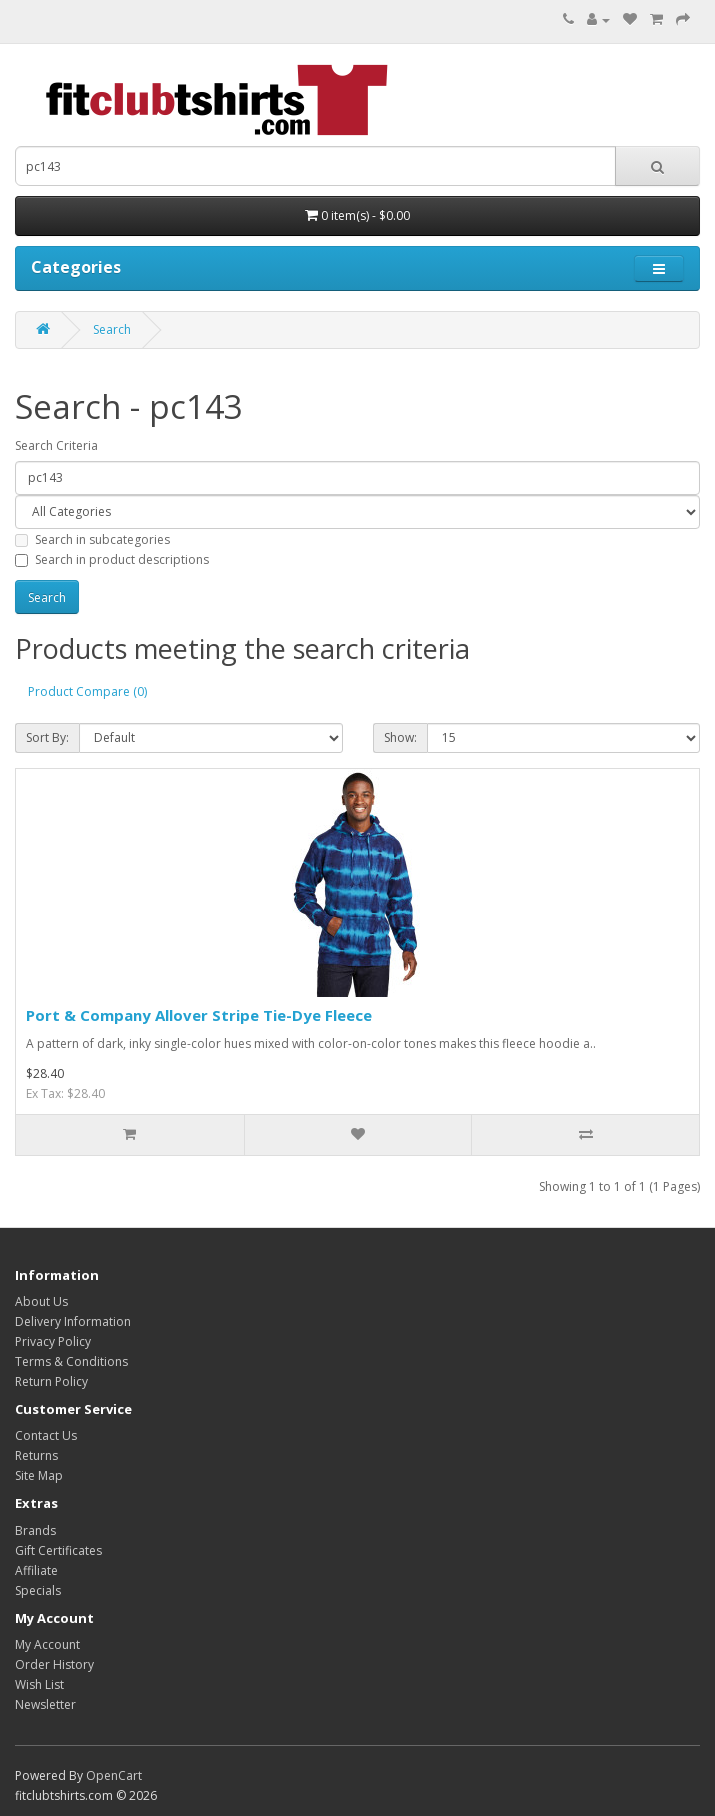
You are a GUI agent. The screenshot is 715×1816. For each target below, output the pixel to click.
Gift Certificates (58, 1550)
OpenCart (114, 1775)
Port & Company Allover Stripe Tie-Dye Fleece (199, 1015)
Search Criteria (56, 445)
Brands (35, 1530)
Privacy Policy (53, 1341)
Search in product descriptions (112, 559)
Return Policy (51, 1381)
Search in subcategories (92, 539)
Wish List (39, 1684)
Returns (36, 1455)
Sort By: (47, 737)
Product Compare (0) (87, 691)
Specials (38, 1590)
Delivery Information (73, 1321)
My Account (47, 1644)
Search (112, 329)
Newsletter (45, 1704)
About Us (41, 1301)
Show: (400, 737)
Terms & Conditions (71, 1361)
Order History (54, 1664)
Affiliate (36, 1570)
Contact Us (46, 1435)
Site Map (39, 1475)
